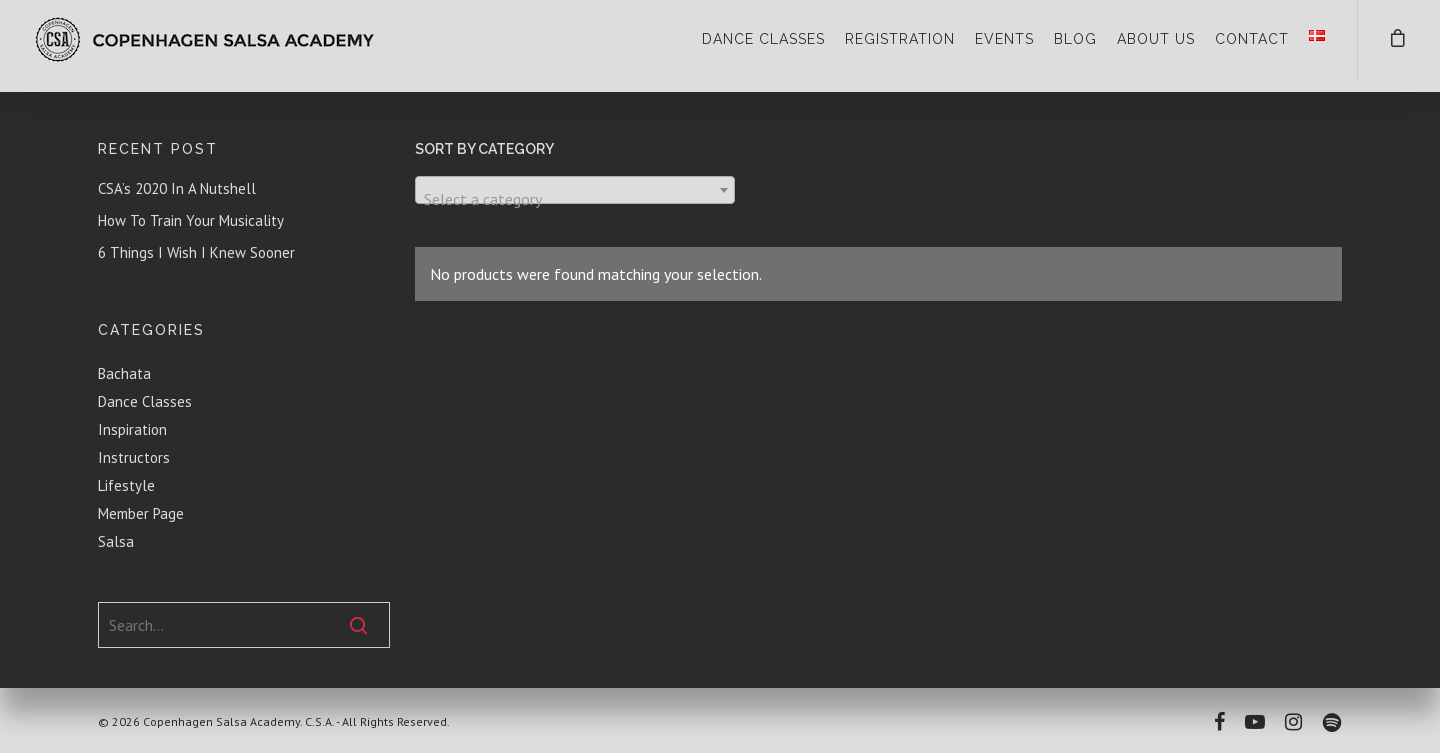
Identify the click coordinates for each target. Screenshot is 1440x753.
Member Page (141, 513)
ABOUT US (1156, 39)
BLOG (1075, 39)
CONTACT (1252, 39)
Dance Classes (145, 401)
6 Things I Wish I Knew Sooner (196, 252)
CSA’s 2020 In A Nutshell (177, 188)
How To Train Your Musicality (191, 220)
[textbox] (575, 199)
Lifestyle (126, 485)
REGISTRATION (900, 39)
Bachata (124, 373)
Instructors (134, 457)
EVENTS (1004, 39)
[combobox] (575, 190)
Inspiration (132, 429)
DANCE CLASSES (763, 39)
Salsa (116, 541)
